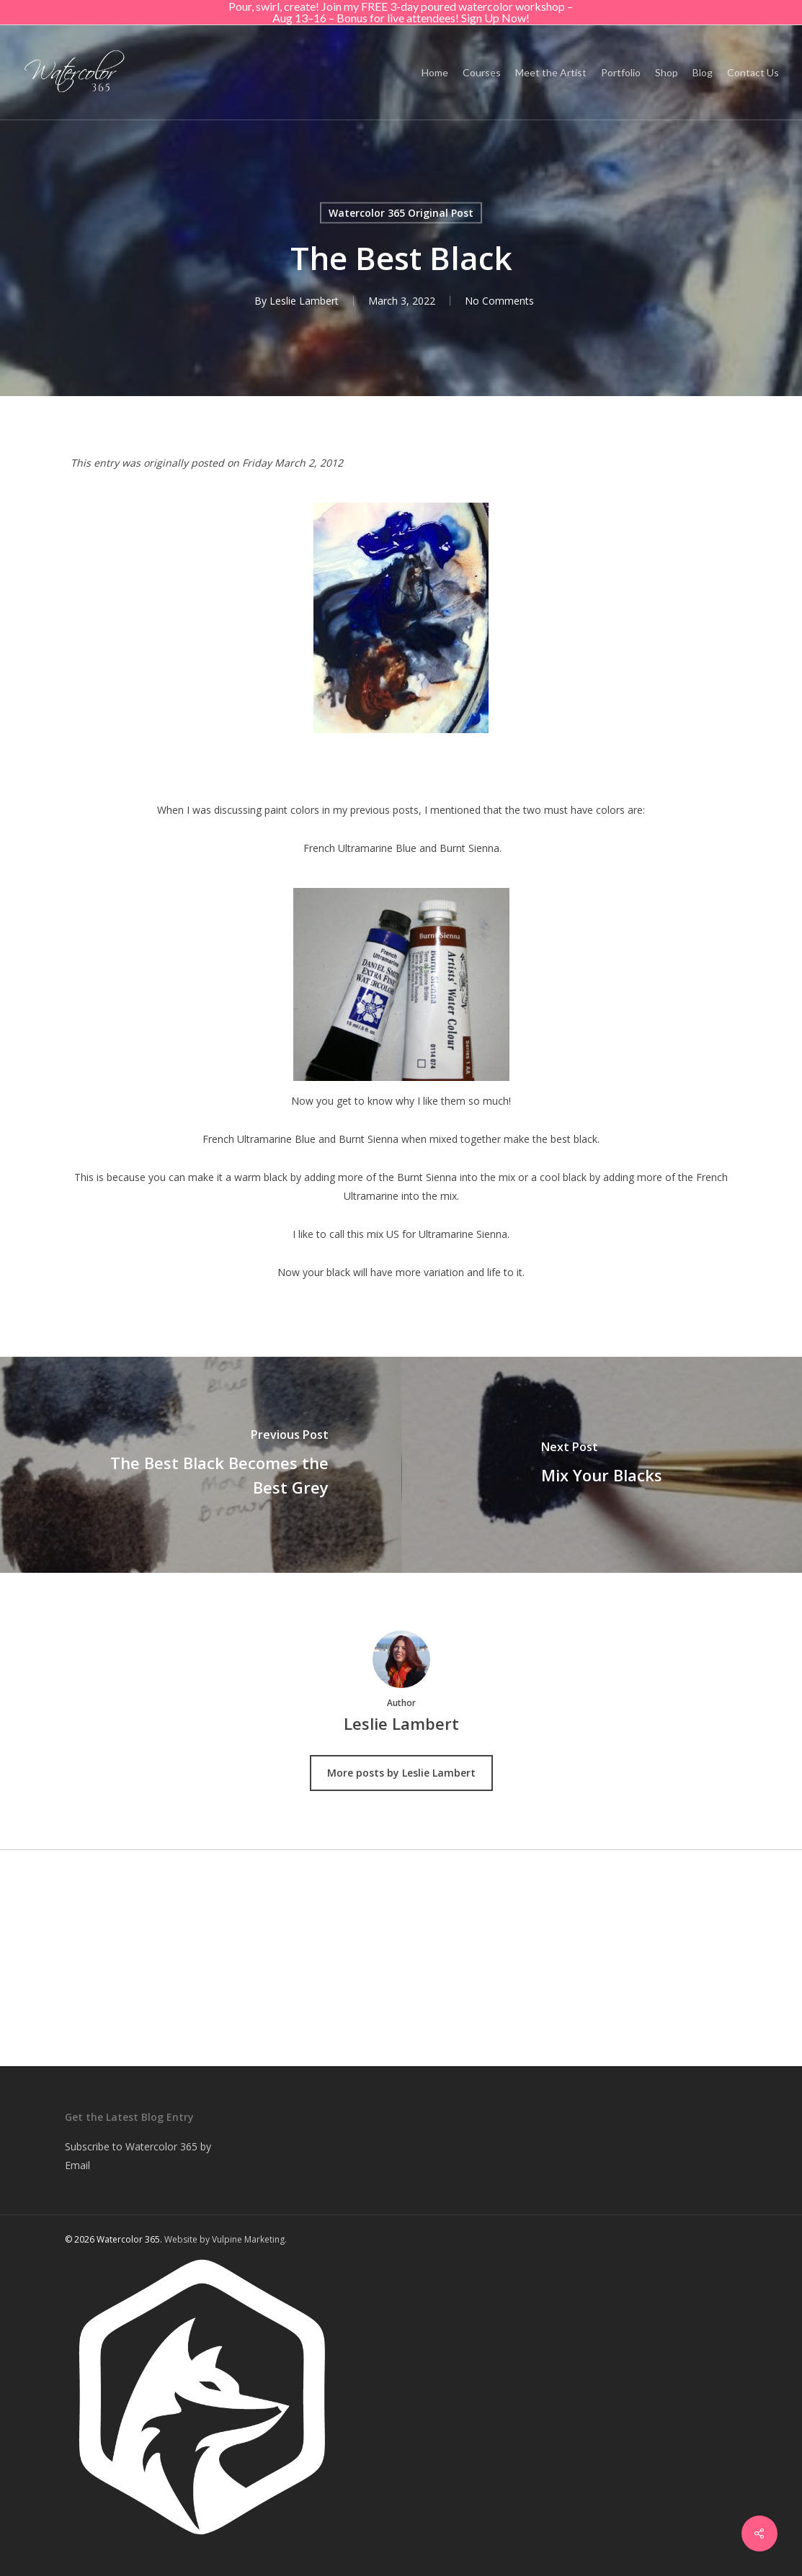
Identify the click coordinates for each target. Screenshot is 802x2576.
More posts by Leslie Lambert (401, 1773)
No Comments (499, 301)
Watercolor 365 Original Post (401, 213)
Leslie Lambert (304, 301)
